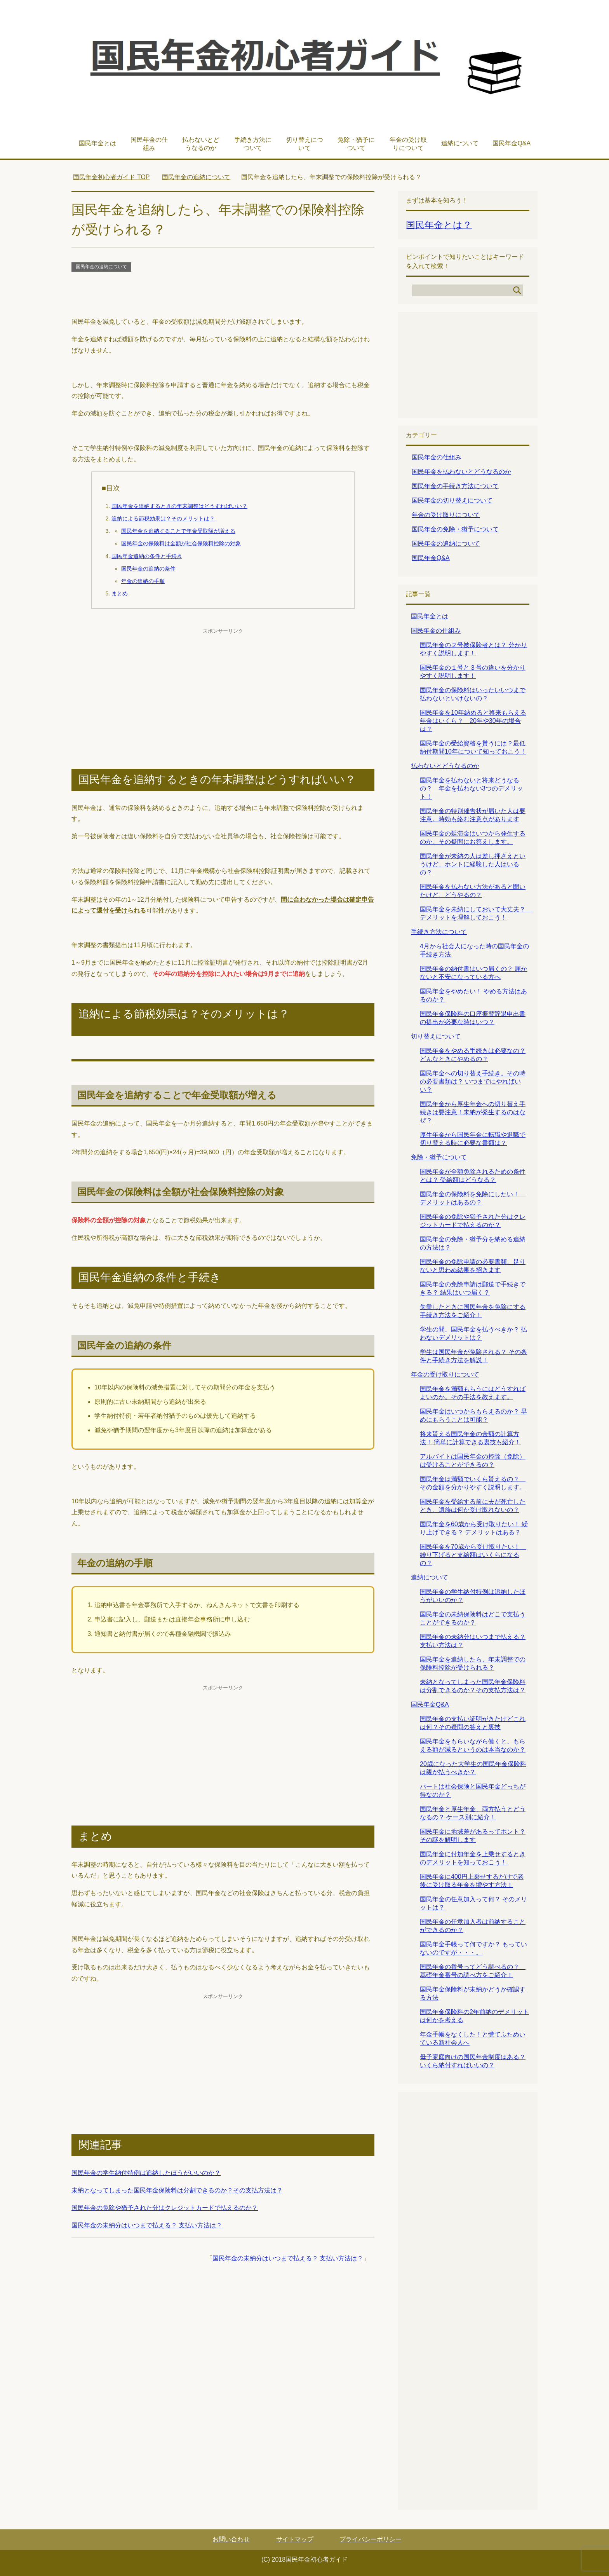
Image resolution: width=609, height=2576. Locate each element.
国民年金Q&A (511, 143)
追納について (459, 143)
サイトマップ (294, 2539)
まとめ (119, 593)
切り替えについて (304, 143)
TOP (111, 177)
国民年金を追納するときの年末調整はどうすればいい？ (179, 506)
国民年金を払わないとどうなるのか (461, 471)
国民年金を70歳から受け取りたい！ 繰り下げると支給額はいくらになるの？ (473, 1554)
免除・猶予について (356, 143)
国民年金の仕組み (149, 143)
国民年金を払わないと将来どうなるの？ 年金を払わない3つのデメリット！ (471, 788)
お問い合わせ (231, 2539)
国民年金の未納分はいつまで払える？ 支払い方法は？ (146, 2225)
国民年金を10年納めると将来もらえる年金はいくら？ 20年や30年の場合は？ (473, 720)
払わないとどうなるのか (200, 143)
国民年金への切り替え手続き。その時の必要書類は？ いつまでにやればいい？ (472, 1081)
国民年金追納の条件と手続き (146, 556)
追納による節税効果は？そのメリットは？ (163, 518)
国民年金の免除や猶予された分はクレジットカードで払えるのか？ (164, 2207)
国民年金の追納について (101, 266)
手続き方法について (252, 143)
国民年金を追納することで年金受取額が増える (178, 531)
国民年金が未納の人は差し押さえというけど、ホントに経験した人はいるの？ (472, 864)
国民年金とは (97, 143)
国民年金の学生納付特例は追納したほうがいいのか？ (146, 2172)
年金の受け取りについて (408, 143)
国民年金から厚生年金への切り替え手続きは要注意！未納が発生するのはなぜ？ (472, 1112)
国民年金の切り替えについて (452, 500)
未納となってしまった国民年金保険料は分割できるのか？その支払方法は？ (177, 2190)
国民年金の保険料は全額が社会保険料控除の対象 (181, 543)
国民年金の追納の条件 (148, 568)
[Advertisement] (222, 294)
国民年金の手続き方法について (455, 486)
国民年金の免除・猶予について (455, 529)
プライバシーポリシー (370, 2539)
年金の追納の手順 (143, 581)
